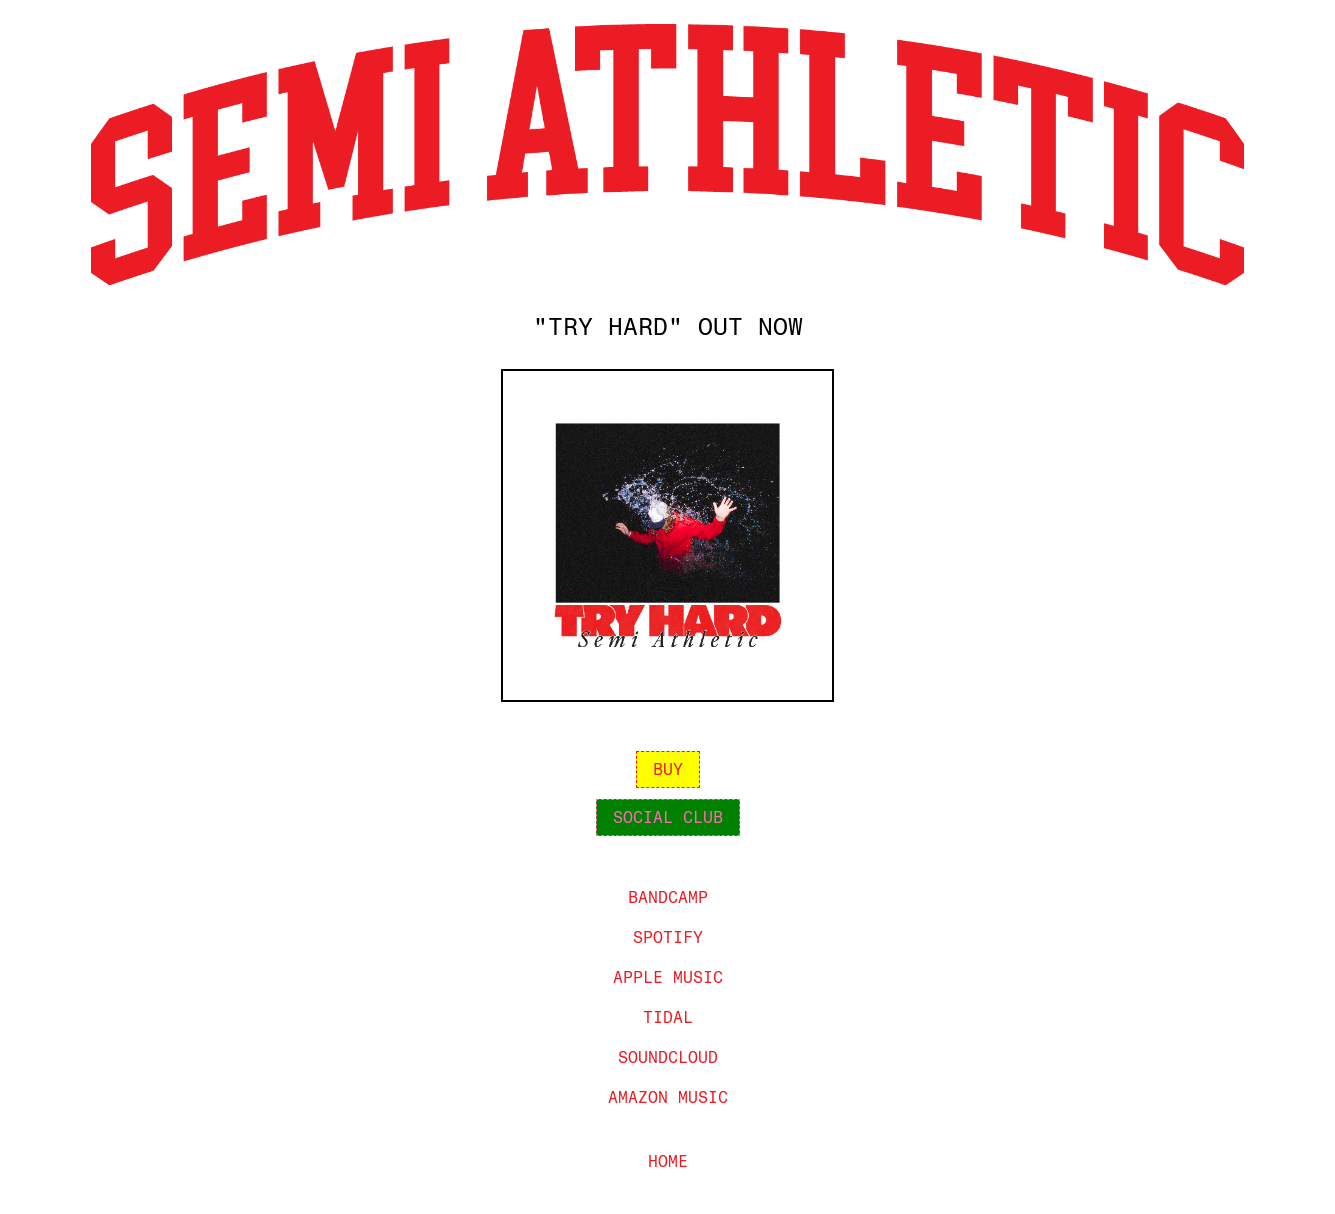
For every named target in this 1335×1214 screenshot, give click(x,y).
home (668, 1161)
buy (668, 769)
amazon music (668, 1097)
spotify (668, 937)
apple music (668, 977)
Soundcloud (668, 1057)
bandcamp (668, 897)
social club (668, 817)
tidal (668, 1017)
